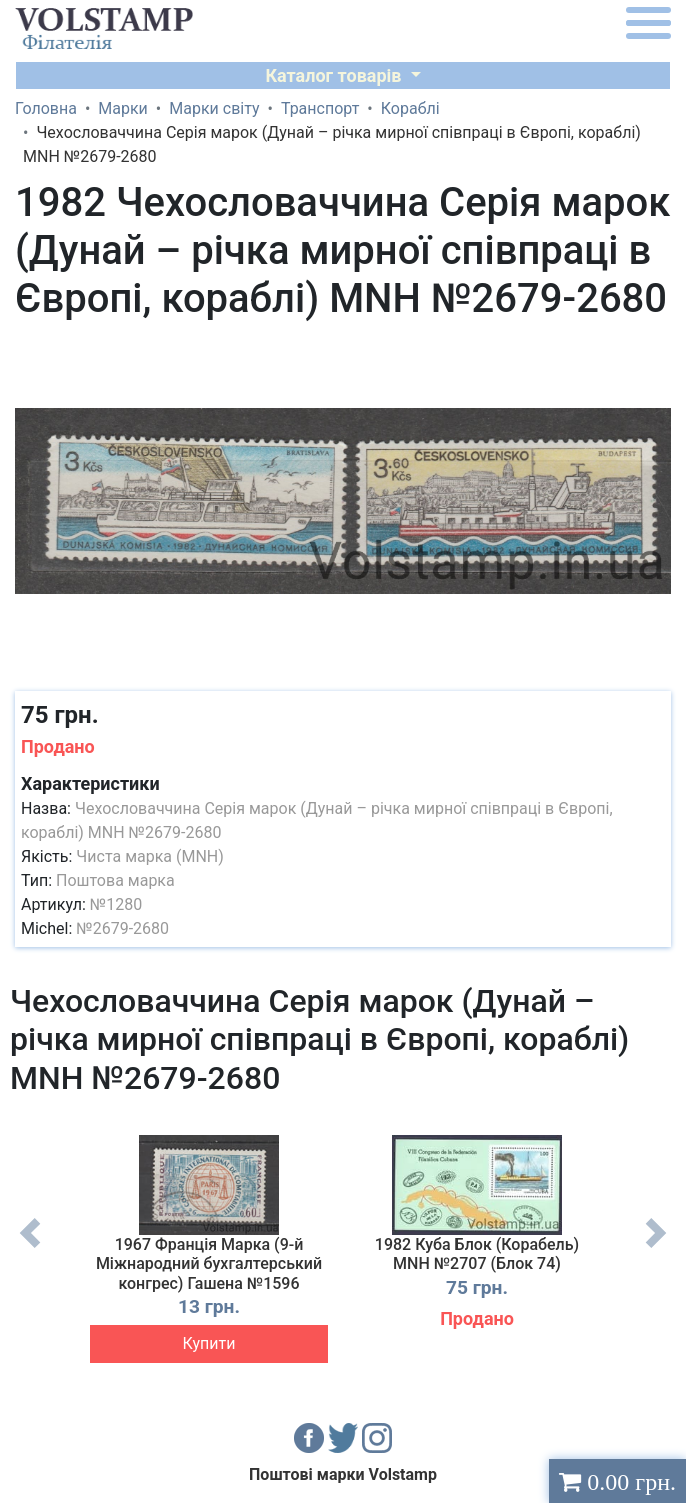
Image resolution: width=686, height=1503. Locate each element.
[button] (653, 349)
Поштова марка (115, 880)
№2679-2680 (122, 928)
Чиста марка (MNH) (150, 856)
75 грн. (60, 715)
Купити (209, 1343)
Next (656, 1248)
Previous (30, 1248)
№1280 (116, 904)
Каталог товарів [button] (335, 75)
